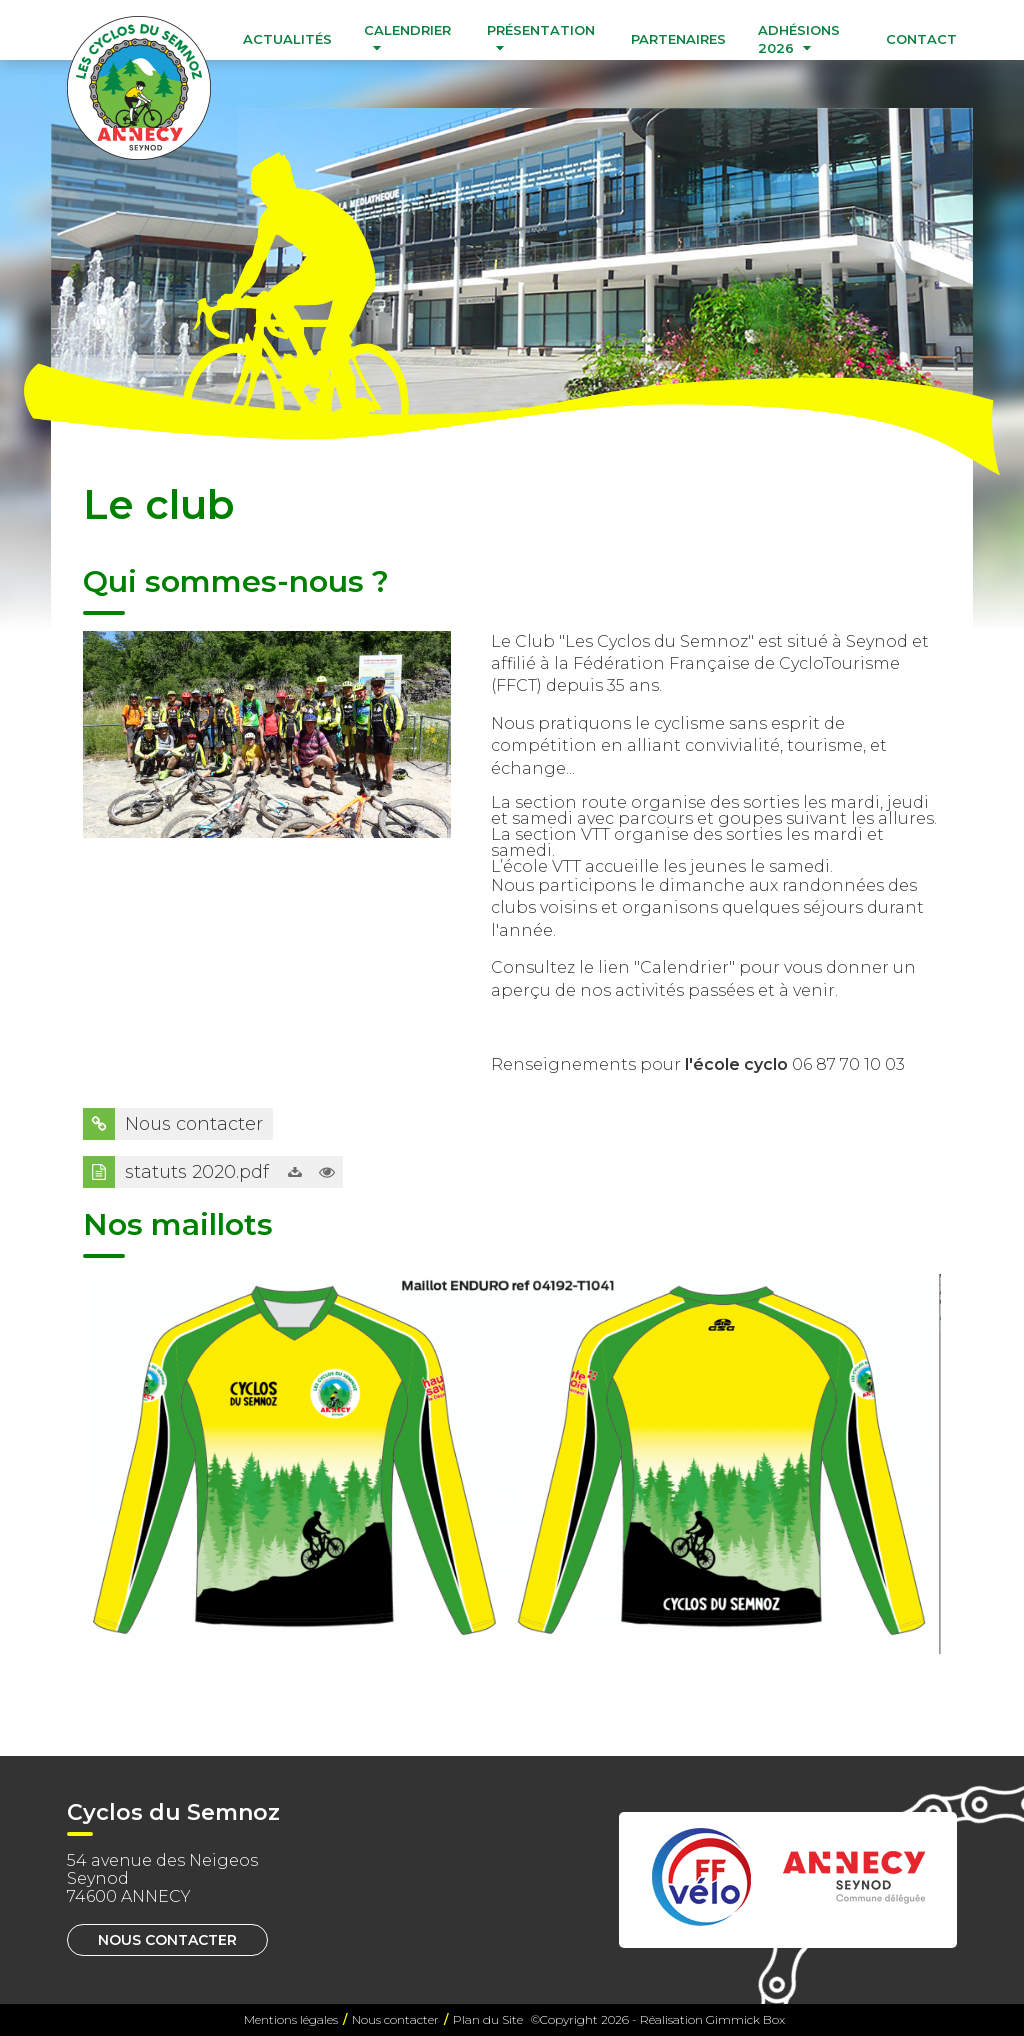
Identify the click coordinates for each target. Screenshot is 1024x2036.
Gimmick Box (745, 2019)
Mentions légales (291, 2019)
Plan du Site (488, 2019)
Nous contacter (167, 1940)
